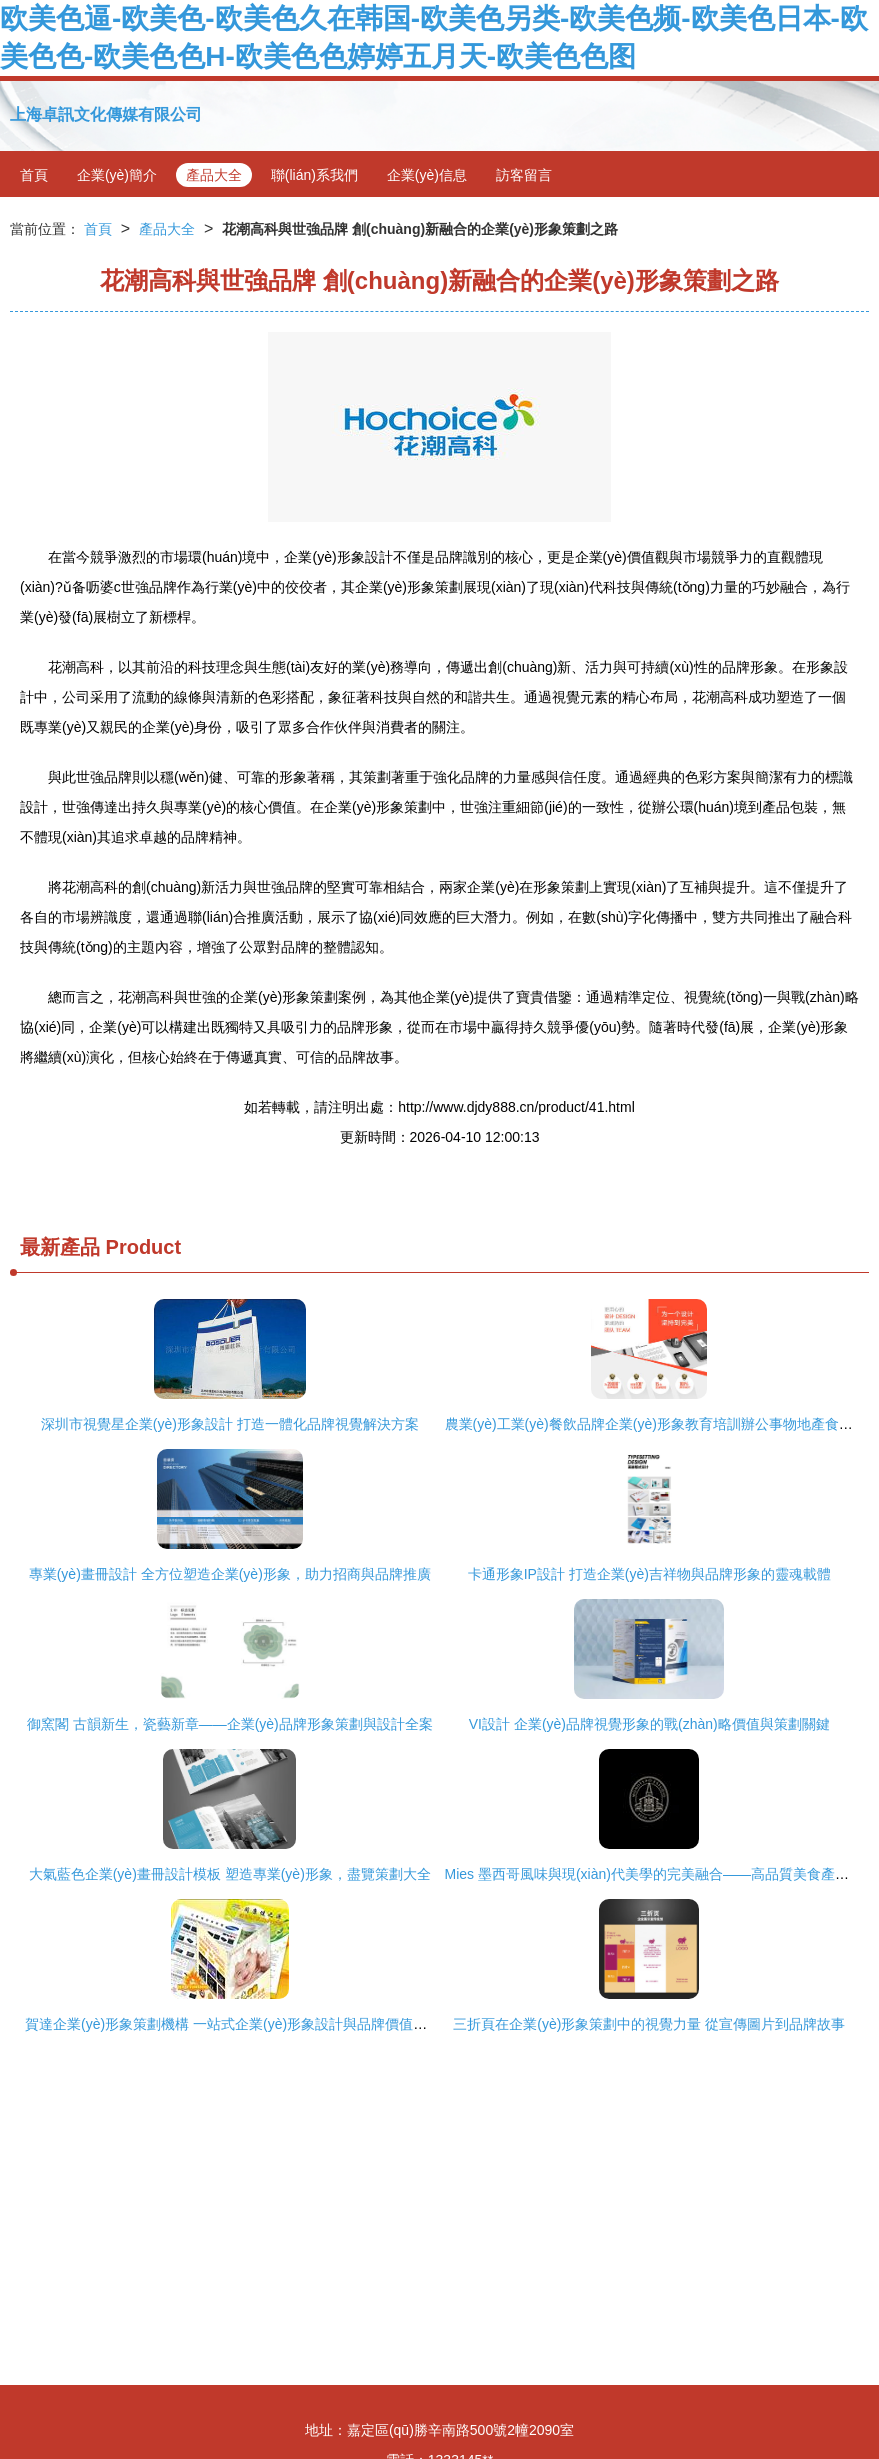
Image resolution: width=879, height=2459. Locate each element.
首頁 (34, 175)
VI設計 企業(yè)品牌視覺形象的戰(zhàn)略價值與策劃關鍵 (649, 1724)
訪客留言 (524, 175)
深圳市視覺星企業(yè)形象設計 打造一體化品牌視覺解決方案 (230, 1424)
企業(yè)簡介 (117, 175)
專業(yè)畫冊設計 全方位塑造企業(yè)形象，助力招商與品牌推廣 (230, 1574)
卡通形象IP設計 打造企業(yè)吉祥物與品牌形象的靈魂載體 (649, 1574)
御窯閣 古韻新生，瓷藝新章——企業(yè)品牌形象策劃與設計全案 (230, 1724)
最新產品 (60, 1247)
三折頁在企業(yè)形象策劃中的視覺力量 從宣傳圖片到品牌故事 (649, 2024)
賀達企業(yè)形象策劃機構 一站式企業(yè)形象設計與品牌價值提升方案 (247, 2024)
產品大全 (214, 175)
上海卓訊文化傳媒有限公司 (106, 114)
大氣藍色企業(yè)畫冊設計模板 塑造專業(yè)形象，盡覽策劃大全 (230, 1874)
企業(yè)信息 (427, 175)
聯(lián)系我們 (314, 175)
